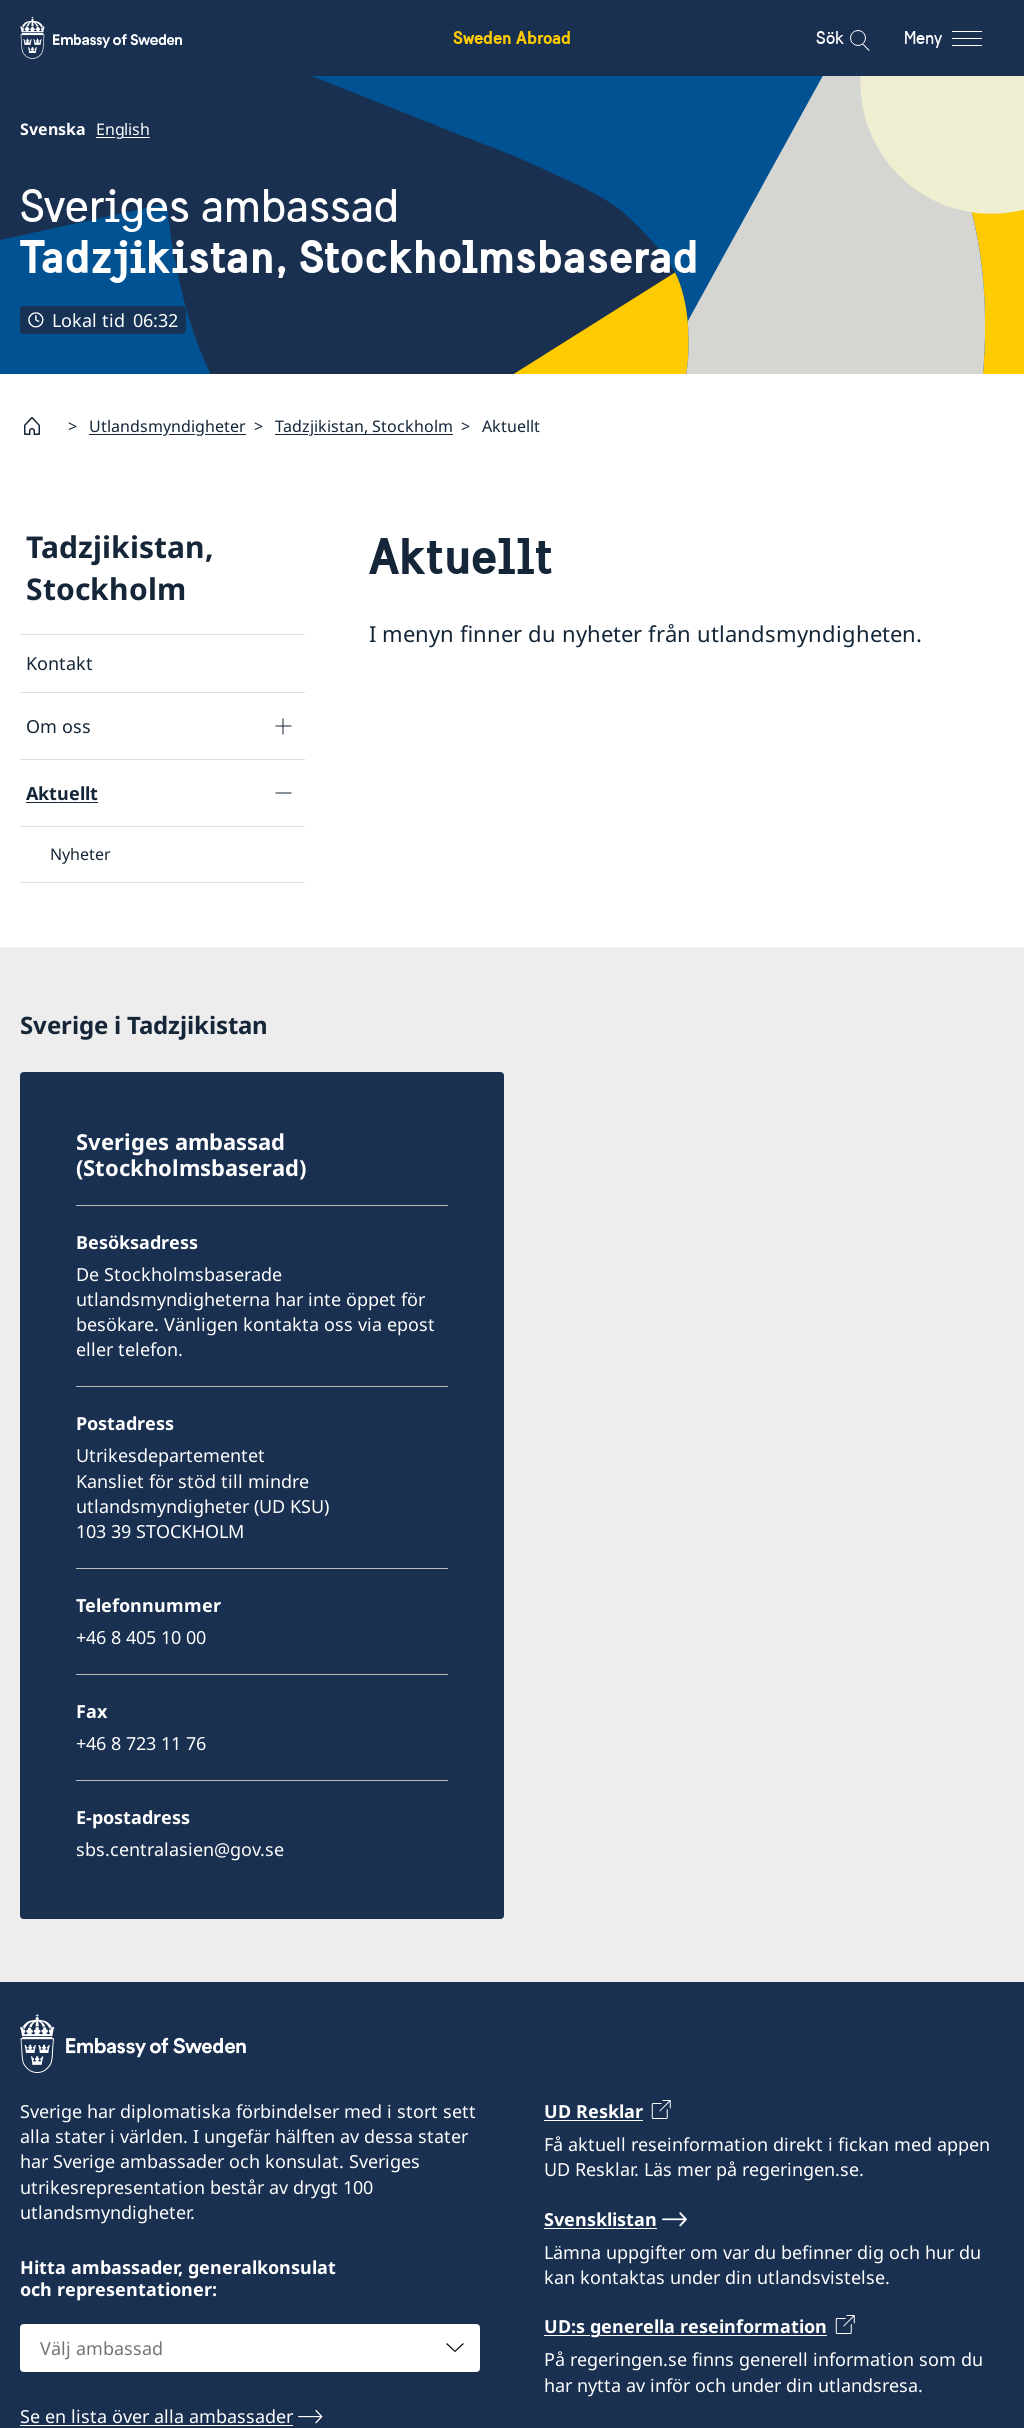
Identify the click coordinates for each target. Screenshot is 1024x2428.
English (123, 129)
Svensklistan (600, 2219)
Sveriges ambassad (359, 231)
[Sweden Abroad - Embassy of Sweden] (120, 38)
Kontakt (59, 663)
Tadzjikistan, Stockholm (364, 426)
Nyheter (80, 854)
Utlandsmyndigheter (167, 426)
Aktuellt (62, 793)
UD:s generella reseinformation (685, 2326)
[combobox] (250, 2348)
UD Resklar (593, 2111)
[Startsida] (40, 426)
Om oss (58, 726)
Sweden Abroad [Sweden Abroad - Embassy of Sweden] (512, 37)
